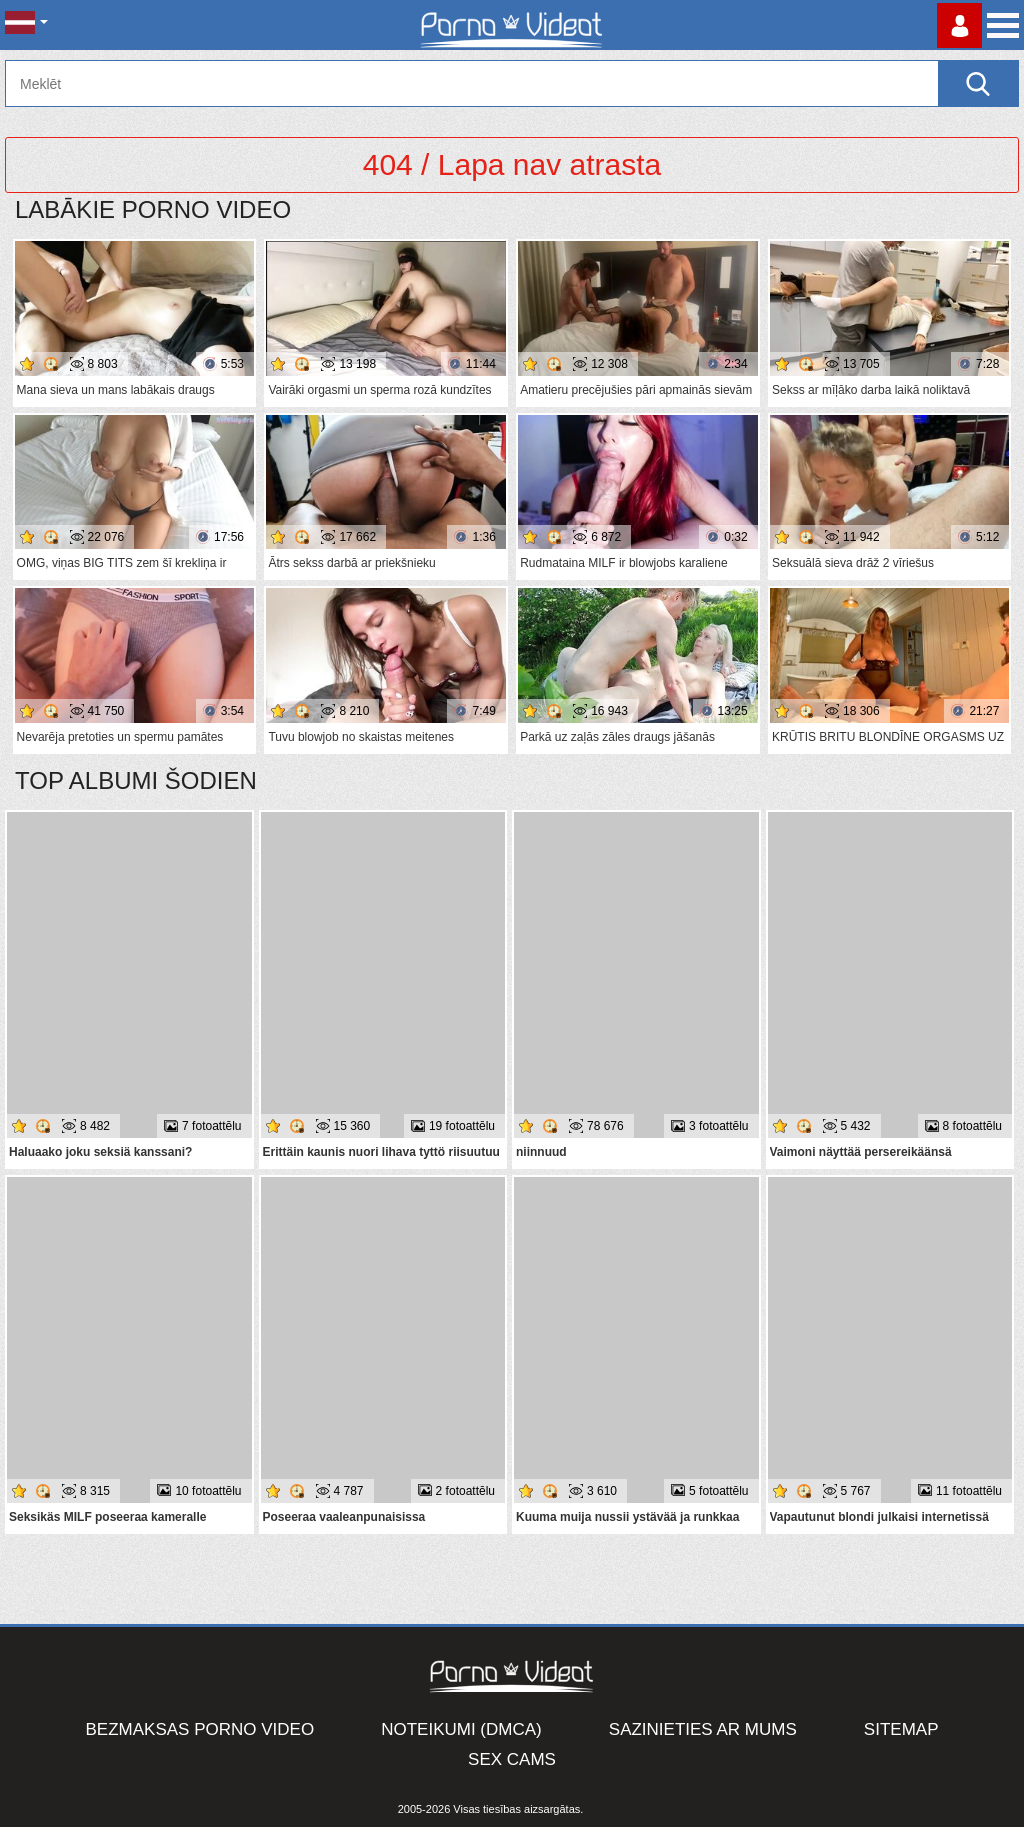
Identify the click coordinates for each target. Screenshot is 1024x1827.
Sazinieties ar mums (703, 1729)
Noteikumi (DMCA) (461, 1729)
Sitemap (901, 1729)
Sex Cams (512, 1759)
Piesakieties (959, 25)
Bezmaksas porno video (200, 1729)
